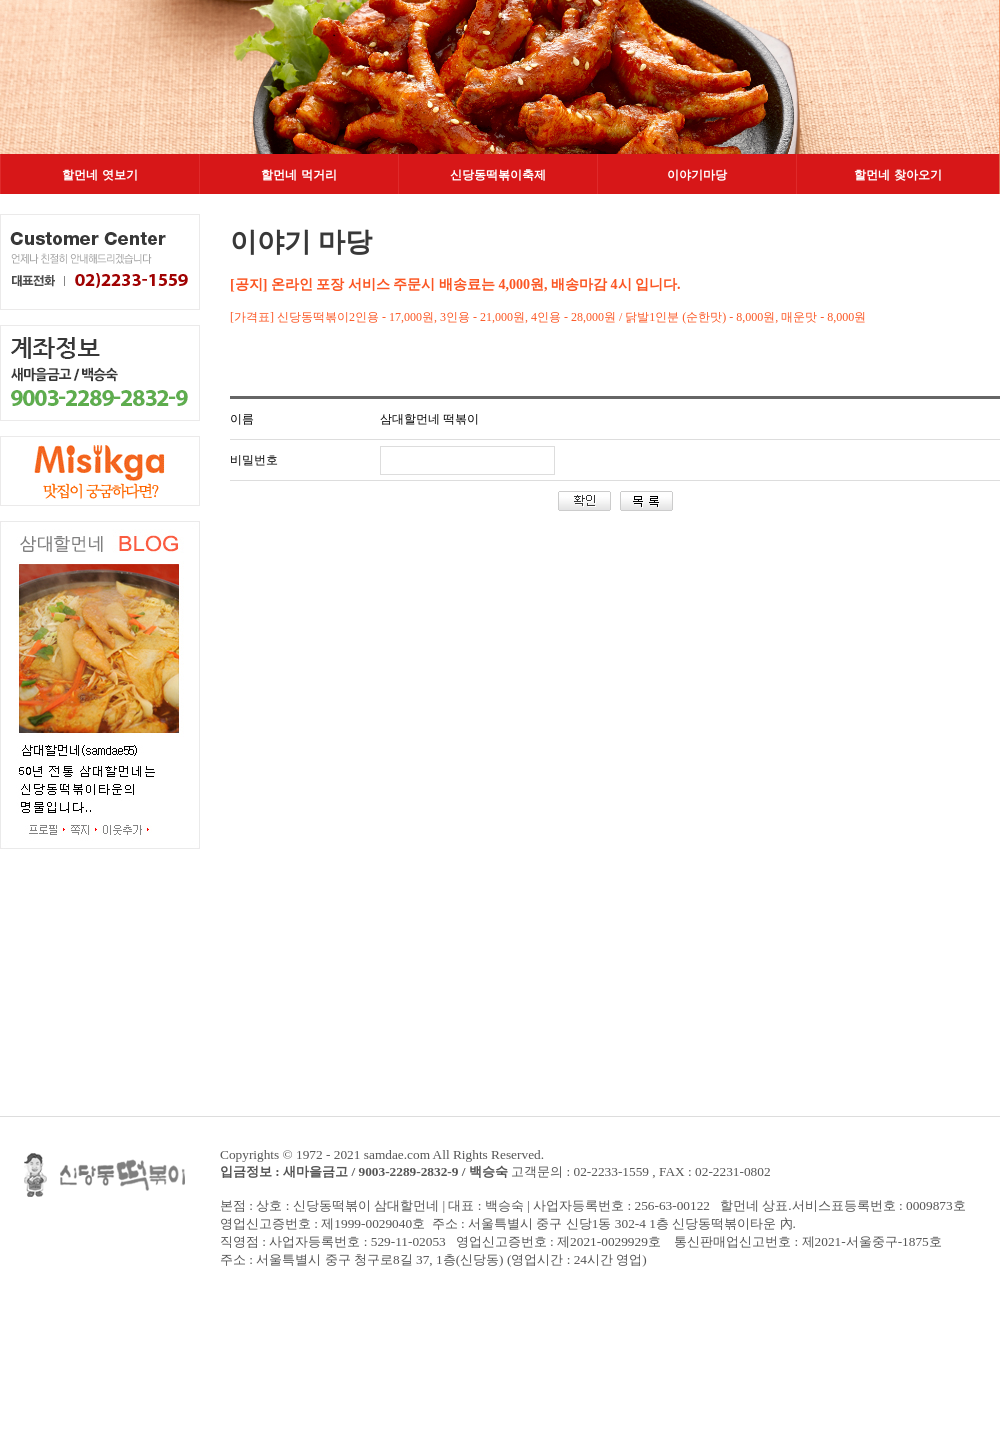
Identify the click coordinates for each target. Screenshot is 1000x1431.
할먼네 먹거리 (298, 175)
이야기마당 (697, 175)
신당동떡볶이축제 (498, 175)
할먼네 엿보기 (99, 175)
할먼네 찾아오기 (897, 175)
